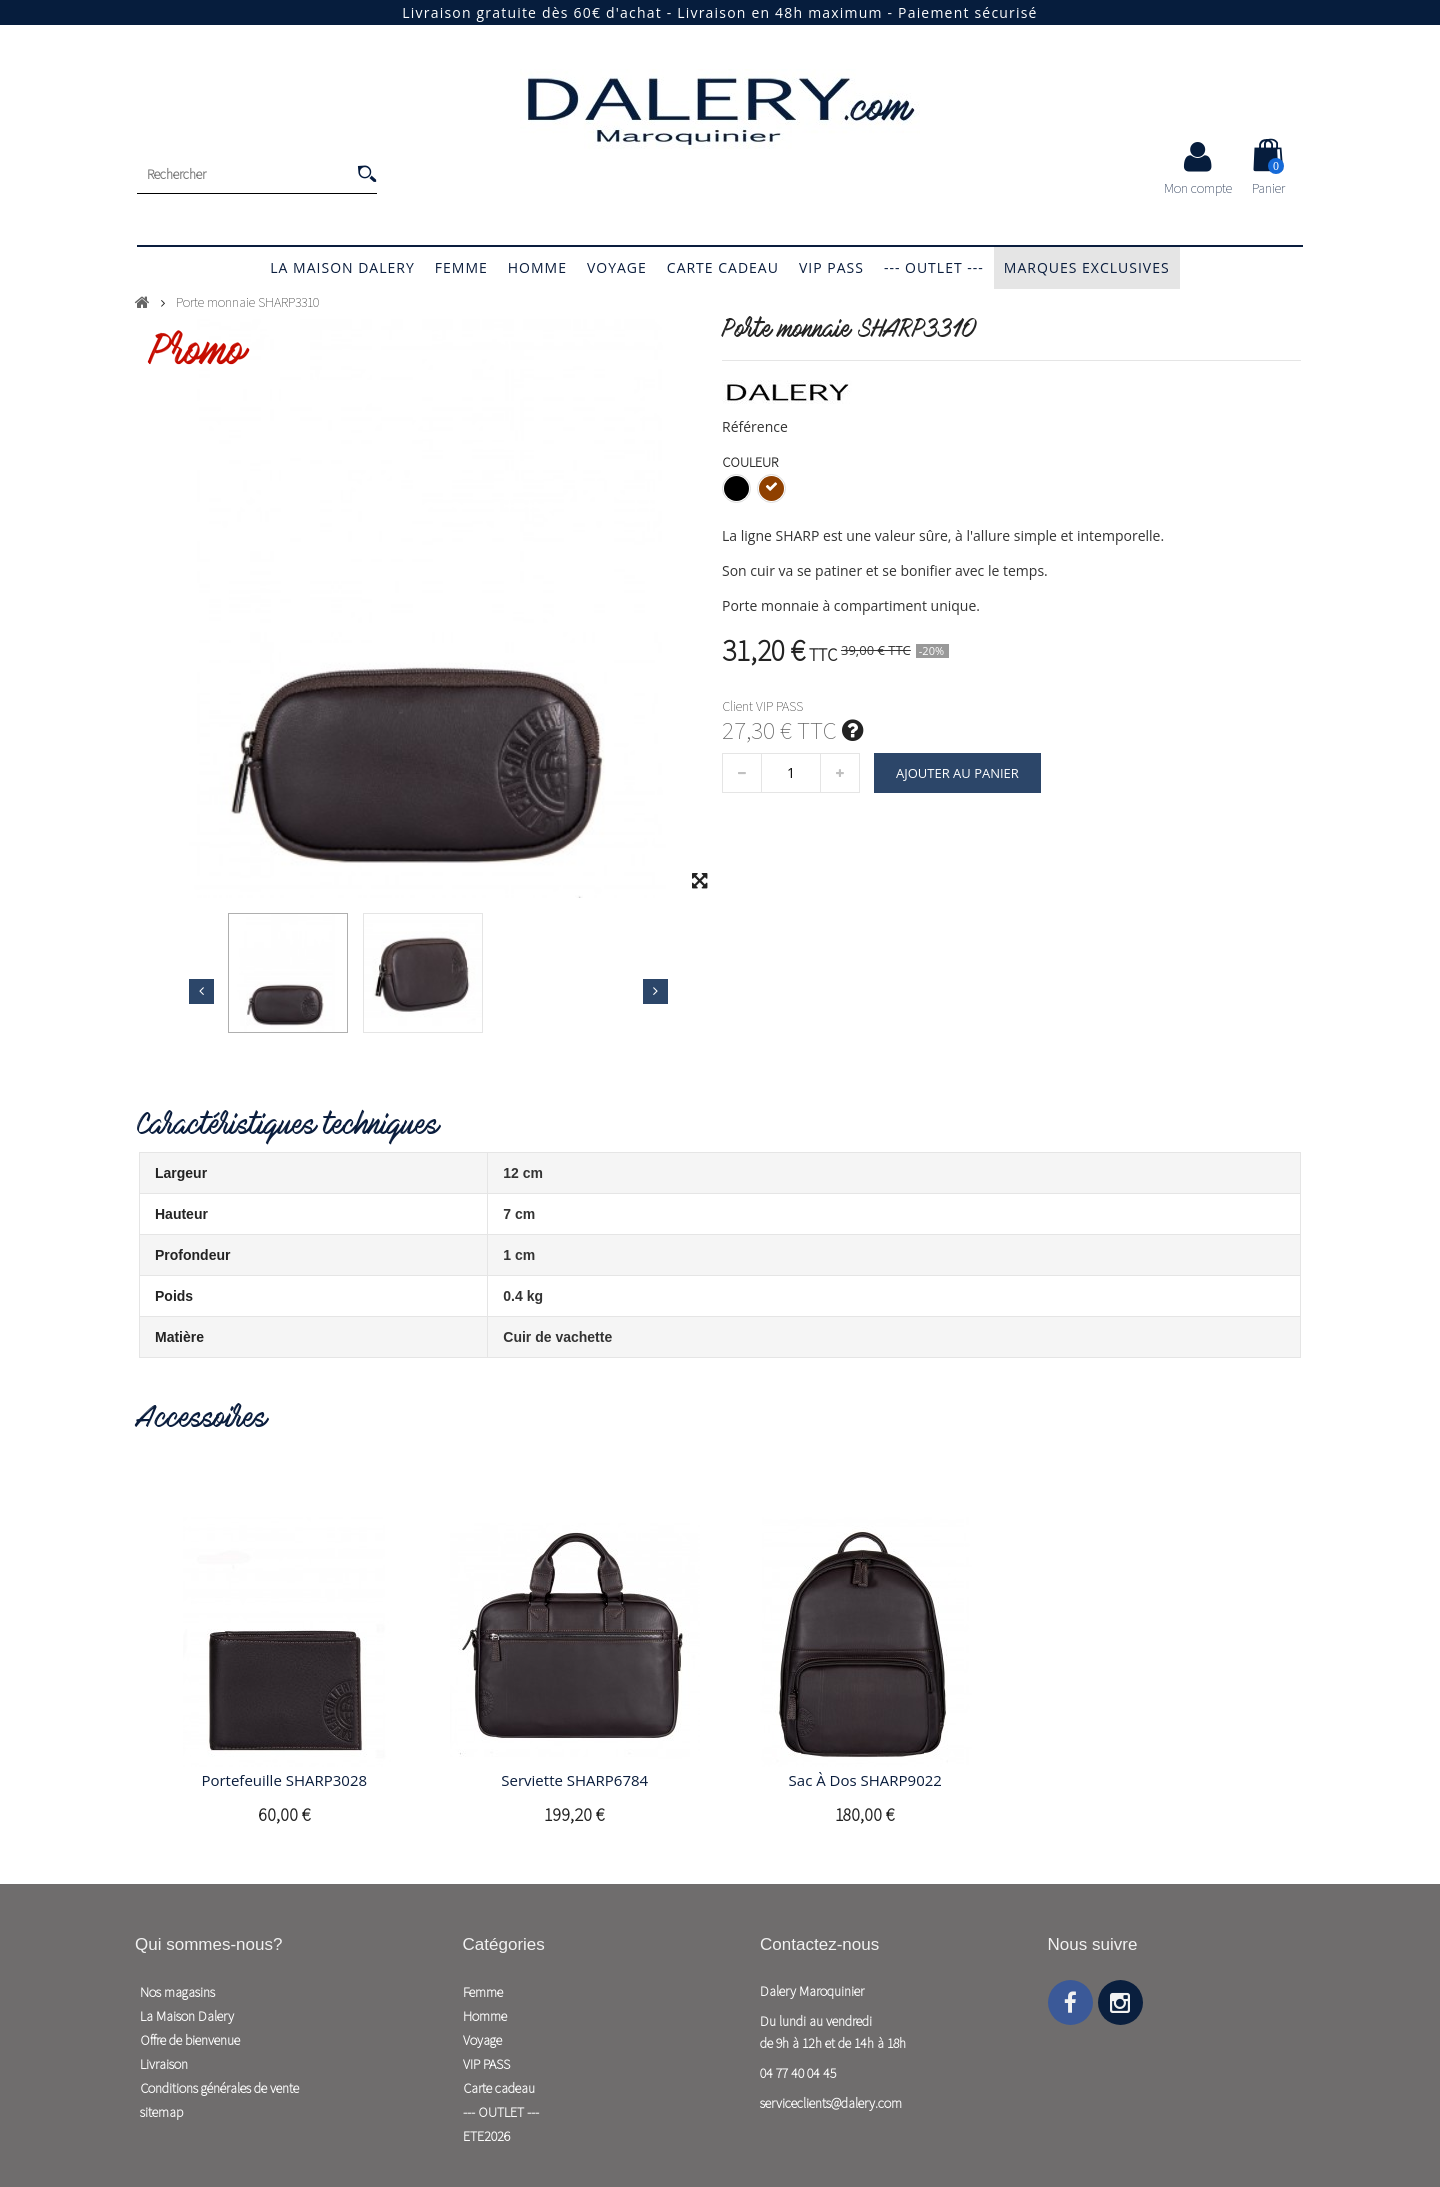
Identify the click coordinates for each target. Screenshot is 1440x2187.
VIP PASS (831, 267)
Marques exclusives (1087, 267)
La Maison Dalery (342, 267)
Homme (537, 267)
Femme (461, 267)
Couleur (751, 462)
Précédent (201, 991)
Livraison (164, 2064)
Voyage (617, 267)
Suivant (655, 991)
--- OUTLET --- (934, 267)
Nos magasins (177, 1992)
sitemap (161, 2112)
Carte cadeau (723, 267)
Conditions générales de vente (219, 2088)
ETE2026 (486, 2136)
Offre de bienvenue (190, 2040)
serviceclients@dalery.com (831, 2103)
